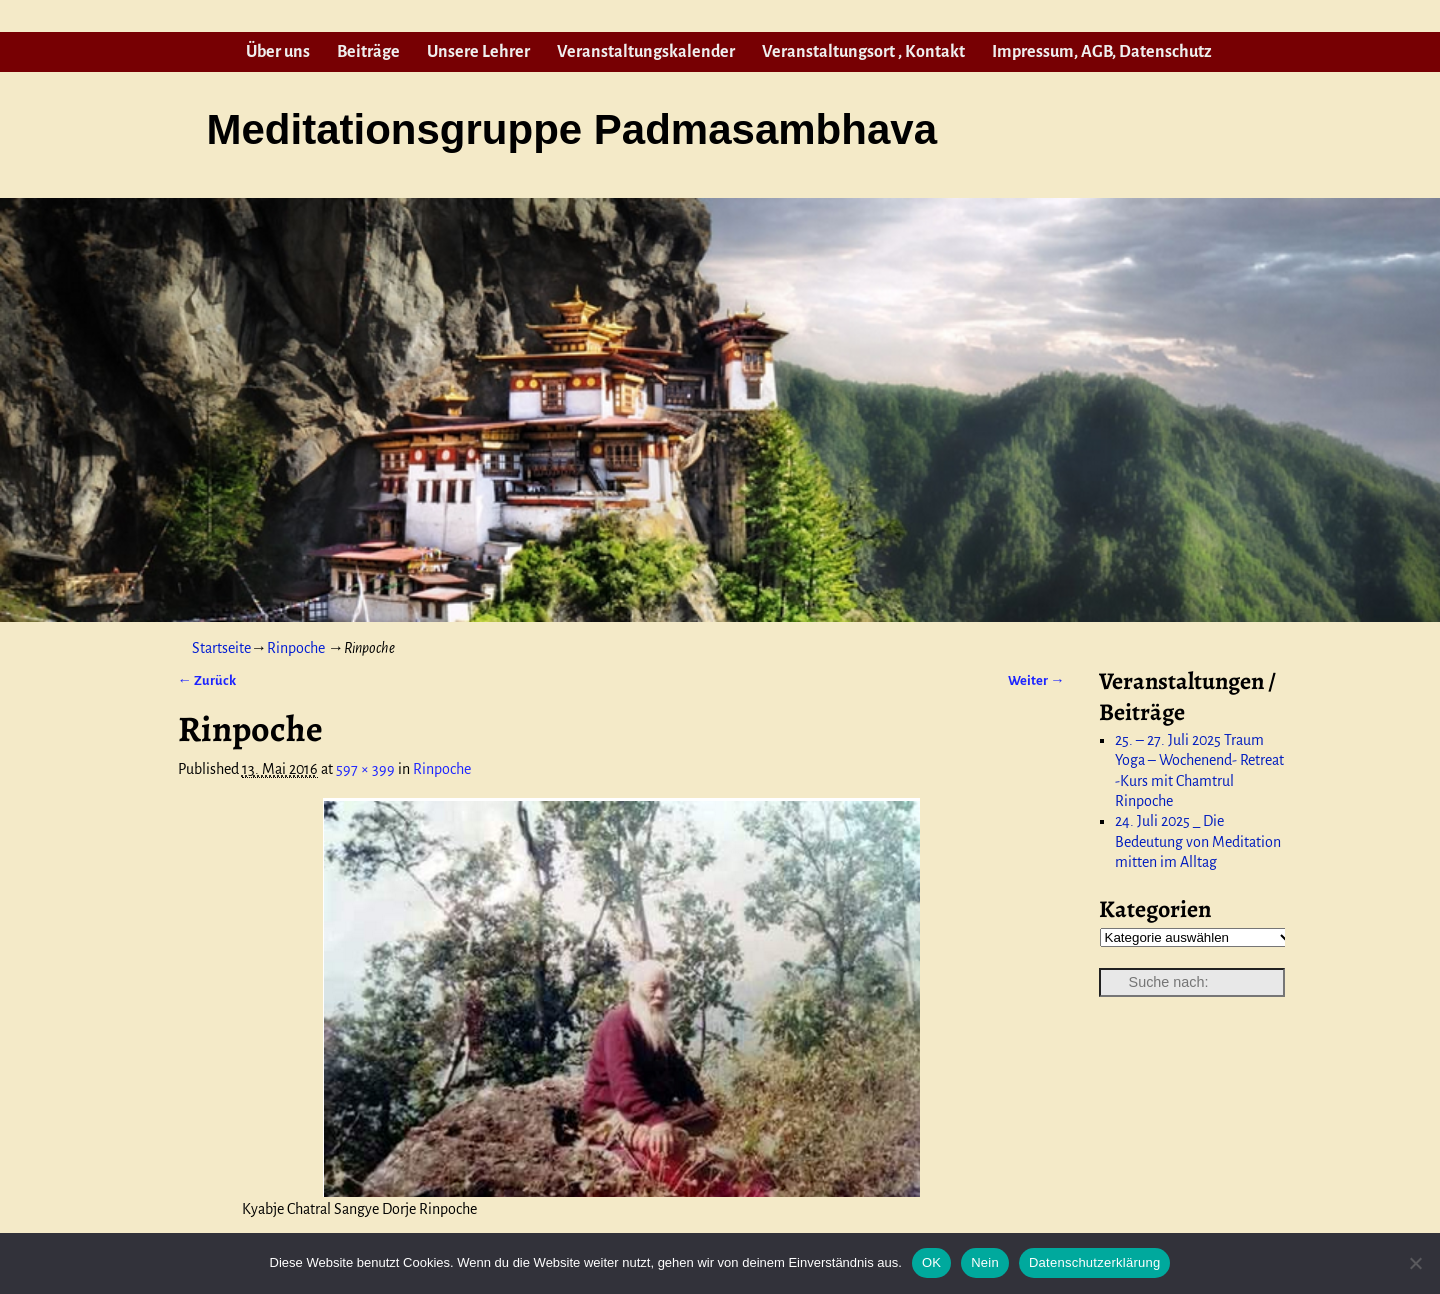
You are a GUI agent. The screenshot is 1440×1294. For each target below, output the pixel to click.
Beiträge (368, 52)
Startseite (221, 648)
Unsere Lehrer (478, 52)
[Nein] (1415, 1263)
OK (931, 1262)
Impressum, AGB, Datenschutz (1102, 52)
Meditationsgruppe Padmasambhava (571, 129)
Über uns (278, 52)
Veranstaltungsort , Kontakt (863, 52)
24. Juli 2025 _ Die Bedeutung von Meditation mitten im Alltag (1198, 841)
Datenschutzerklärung (1094, 1262)
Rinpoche (296, 648)
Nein (985, 1262)
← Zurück (207, 680)
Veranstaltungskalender (646, 52)
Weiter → (1036, 680)
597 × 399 (365, 769)
